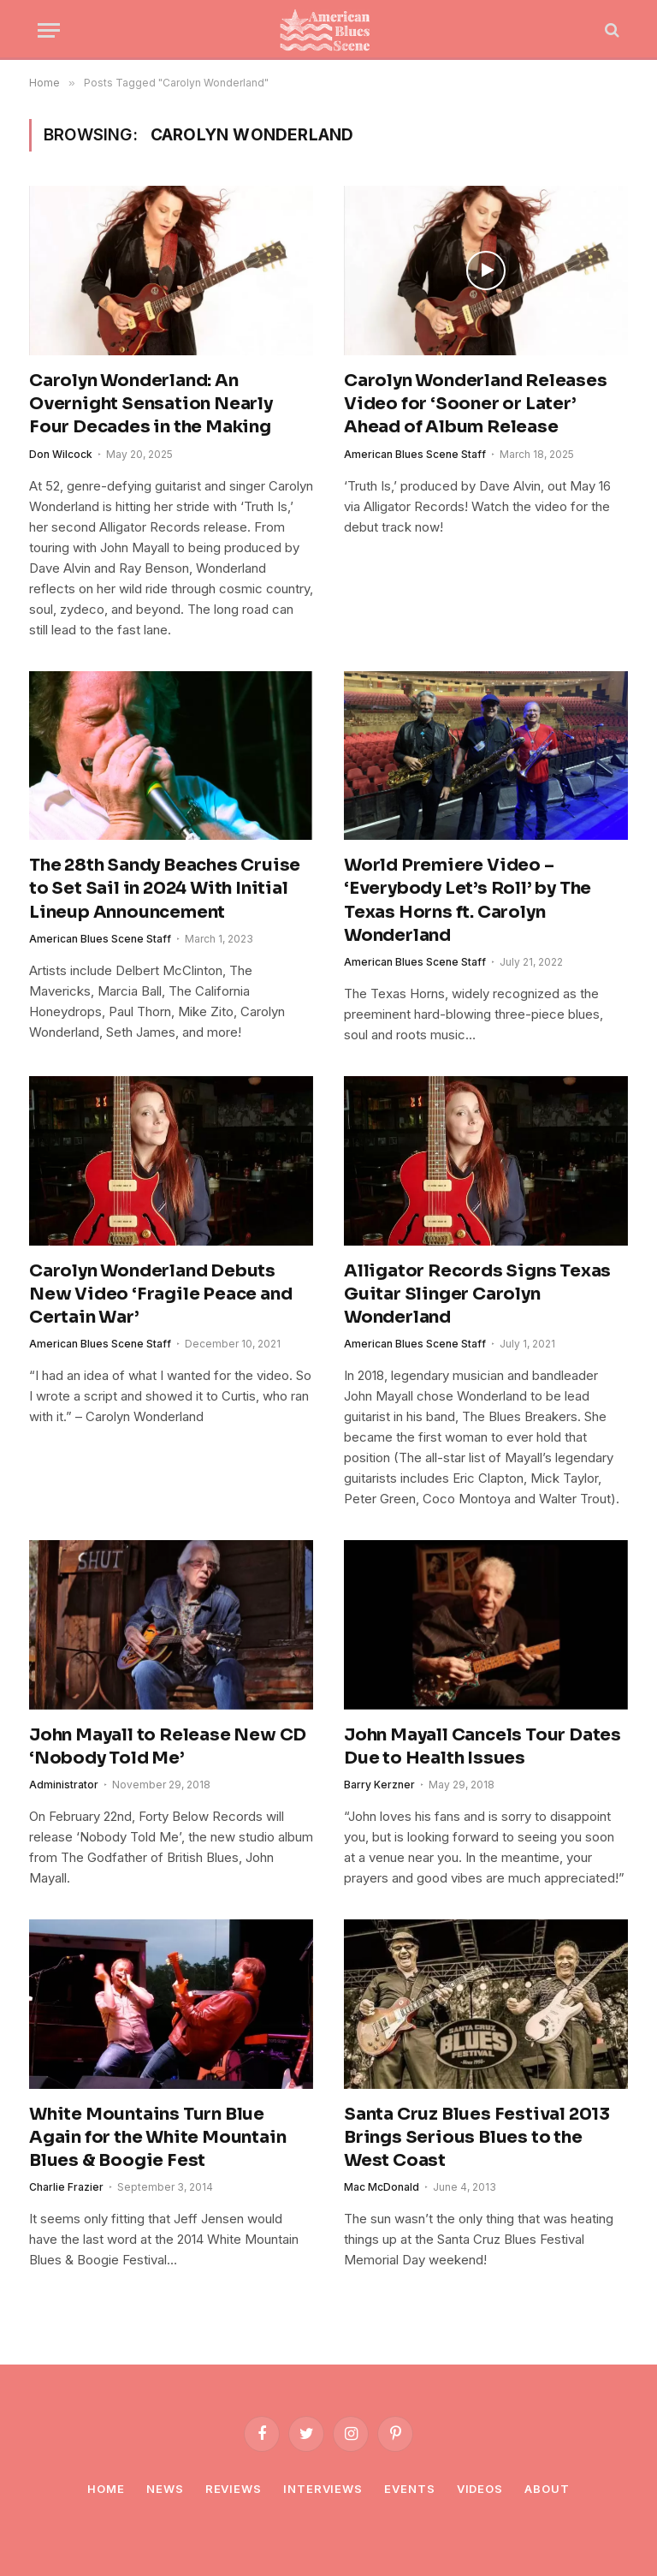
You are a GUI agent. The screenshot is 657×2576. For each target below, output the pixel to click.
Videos (480, 2489)
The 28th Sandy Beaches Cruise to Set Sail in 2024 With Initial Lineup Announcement (164, 888)
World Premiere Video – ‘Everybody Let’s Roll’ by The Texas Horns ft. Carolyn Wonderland (467, 900)
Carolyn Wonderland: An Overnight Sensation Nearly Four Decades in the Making (151, 403)
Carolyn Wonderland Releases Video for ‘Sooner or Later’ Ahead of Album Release (475, 403)
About (547, 2489)
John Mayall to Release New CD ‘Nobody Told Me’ (167, 1746)
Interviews (323, 2489)
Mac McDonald (381, 2186)
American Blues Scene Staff (415, 454)
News (165, 2489)
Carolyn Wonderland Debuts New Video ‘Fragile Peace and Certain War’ (160, 1294)
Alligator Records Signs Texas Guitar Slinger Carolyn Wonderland (477, 1294)
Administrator (63, 1784)
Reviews (233, 2489)
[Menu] (49, 30)
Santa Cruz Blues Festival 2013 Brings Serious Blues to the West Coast (477, 2137)
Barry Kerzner (379, 1784)
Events (409, 2489)
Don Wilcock (60, 454)
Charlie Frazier (66, 2186)
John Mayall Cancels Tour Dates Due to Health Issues (482, 1746)
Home (106, 2489)
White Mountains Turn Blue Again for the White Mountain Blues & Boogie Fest (157, 2137)
